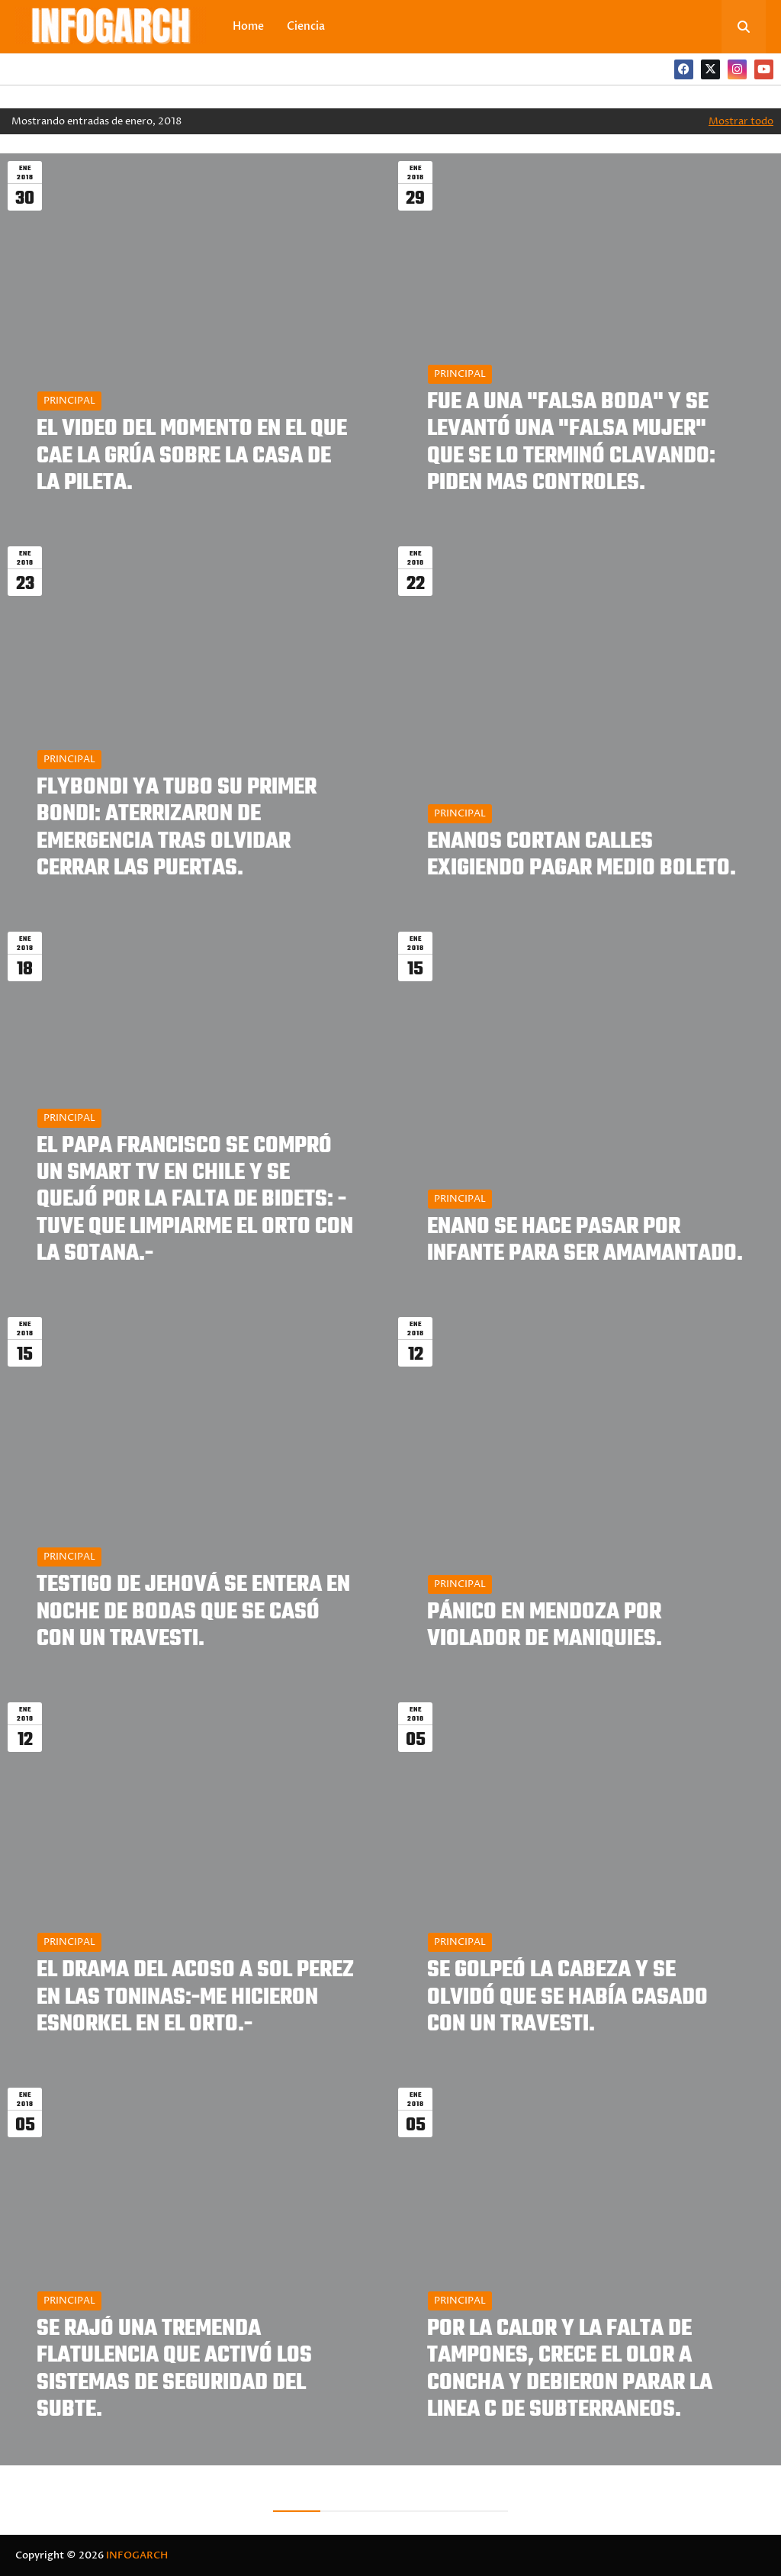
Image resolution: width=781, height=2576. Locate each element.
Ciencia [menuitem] (306, 26)
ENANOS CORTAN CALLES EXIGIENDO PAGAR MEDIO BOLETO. (581, 855)
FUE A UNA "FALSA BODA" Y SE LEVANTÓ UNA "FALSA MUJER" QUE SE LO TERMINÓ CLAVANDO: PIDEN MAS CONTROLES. (571, 443)
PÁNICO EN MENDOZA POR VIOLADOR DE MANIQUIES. (544, 1626)
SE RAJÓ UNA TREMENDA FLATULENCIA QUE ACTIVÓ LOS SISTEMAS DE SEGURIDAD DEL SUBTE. (174, 2369)
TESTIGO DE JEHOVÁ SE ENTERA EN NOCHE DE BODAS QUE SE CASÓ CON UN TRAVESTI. (193, 1612)
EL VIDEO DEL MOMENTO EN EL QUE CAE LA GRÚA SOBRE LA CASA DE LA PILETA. (192, 456)
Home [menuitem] (248, 26)
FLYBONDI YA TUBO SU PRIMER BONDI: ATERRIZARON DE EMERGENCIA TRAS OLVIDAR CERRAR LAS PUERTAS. (177, 828)
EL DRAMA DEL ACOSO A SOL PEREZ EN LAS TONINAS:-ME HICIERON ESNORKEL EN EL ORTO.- (195, 1997)
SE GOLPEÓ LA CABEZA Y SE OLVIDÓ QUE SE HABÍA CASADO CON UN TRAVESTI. (567, 1997)
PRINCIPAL (69, 400)
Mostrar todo (741, 121)
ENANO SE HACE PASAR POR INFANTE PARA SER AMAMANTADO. (585, 1240)
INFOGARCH (137, 2555)
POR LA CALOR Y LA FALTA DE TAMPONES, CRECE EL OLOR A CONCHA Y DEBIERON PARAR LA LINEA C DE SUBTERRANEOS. (569, 2369)
